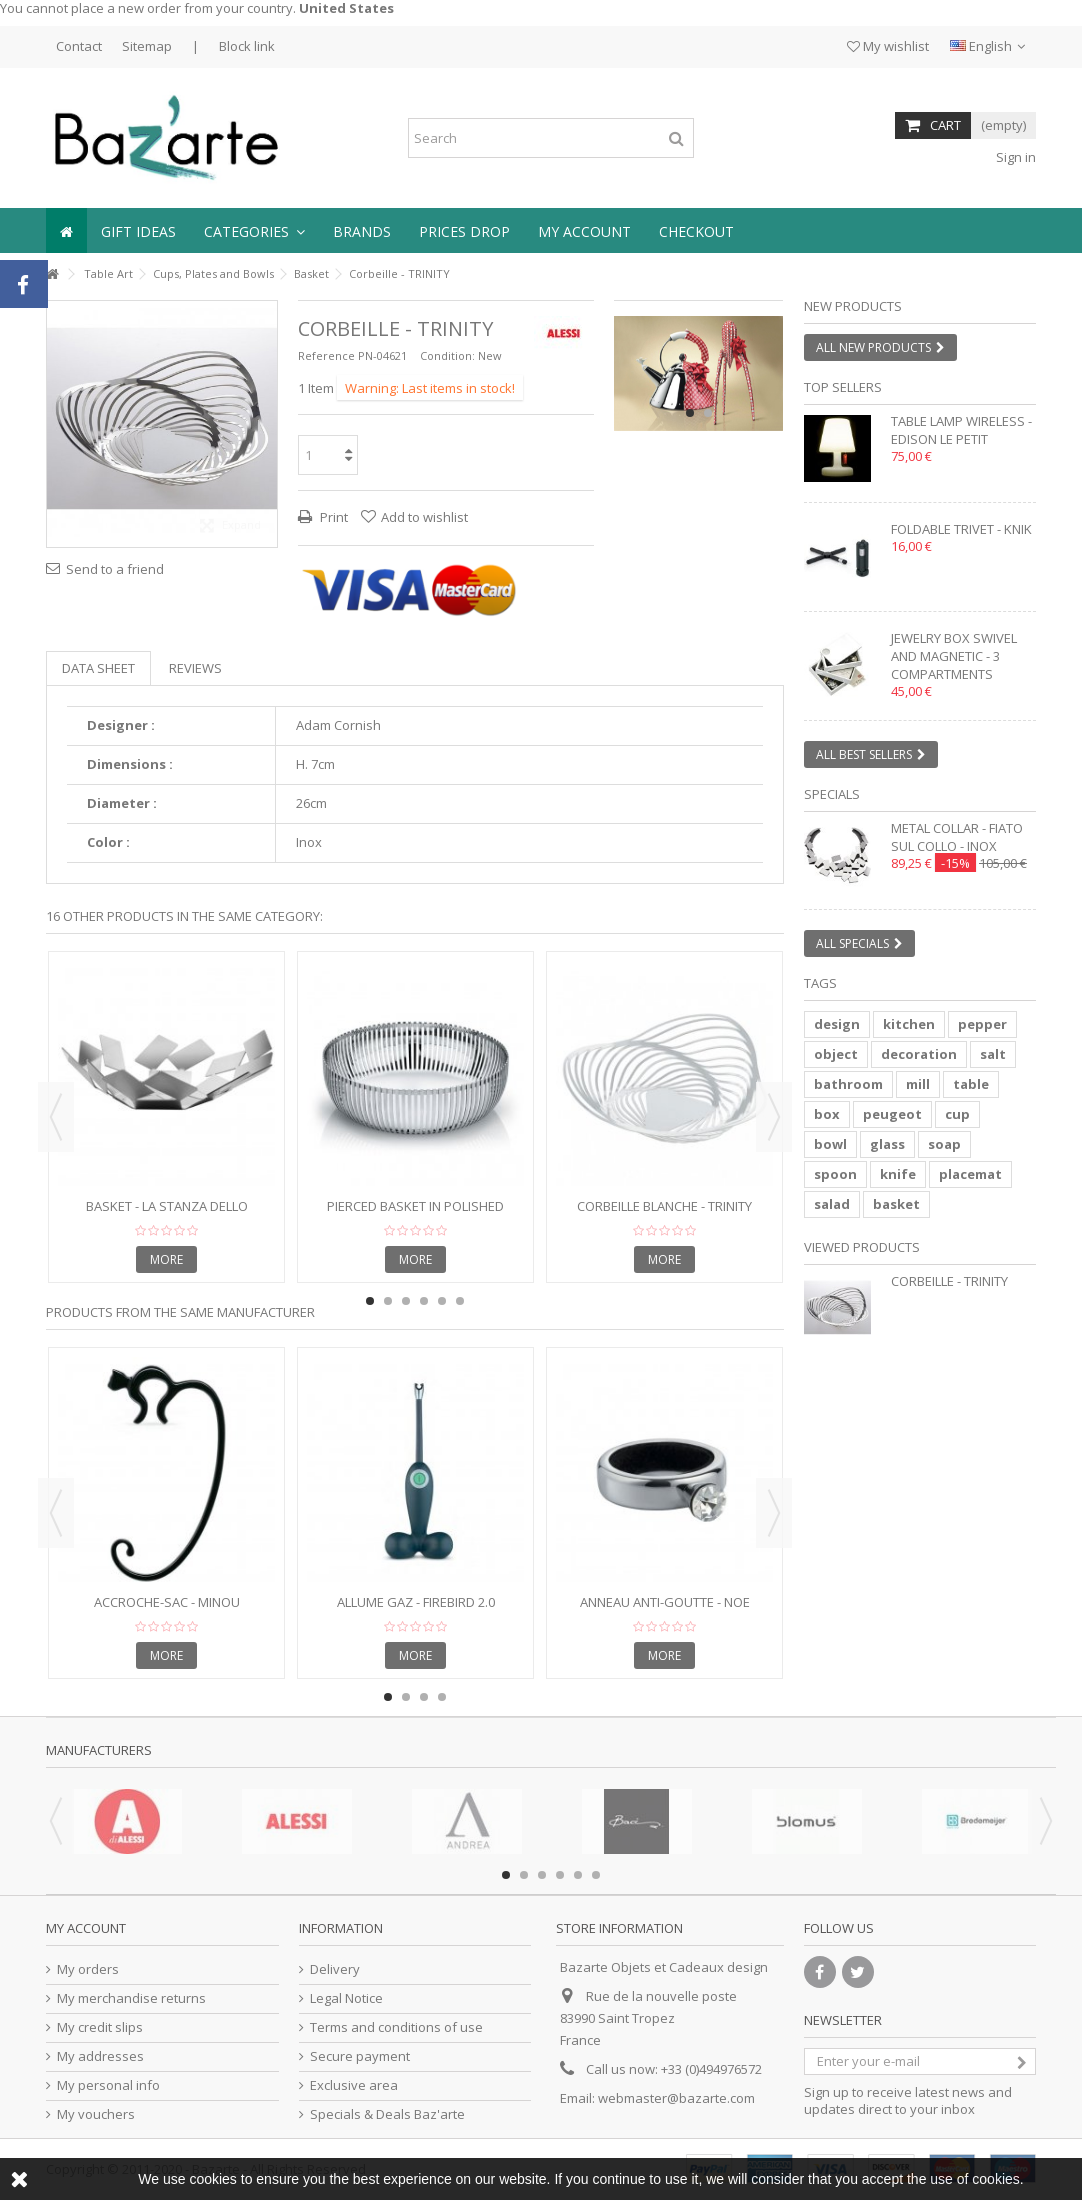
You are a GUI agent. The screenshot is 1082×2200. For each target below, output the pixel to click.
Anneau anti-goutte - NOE (665, 1602)
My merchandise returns (131, 1998)
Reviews (195, 668)
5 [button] (442, 1301)
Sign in (1014, 157)
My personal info (108, 2085)
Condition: (447, 355)
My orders (88, 1969)
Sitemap (147, 46)
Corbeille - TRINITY (949, 1281)
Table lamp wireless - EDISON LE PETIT (961, 430)
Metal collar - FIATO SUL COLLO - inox (957, 837)
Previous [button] (56, 1117)
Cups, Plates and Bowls (213, 273)
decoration (919, 1054)
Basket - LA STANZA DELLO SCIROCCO (167, 1214)
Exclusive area (354, 2085)
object (836, 1054)
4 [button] (424, 1301)
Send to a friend (115, 569)
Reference (326, 355)
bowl (830, 1144)
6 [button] (460, 1301)
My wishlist (888, 46)
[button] (254, 230)
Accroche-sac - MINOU (167, 1602)
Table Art (108, 273)
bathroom (848, 1084)
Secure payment (360, 2056)
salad (832, 1204)
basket (896, 1204)
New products (853, 306)
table (971, 1084)
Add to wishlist (424, 517)
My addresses (100, 2056)
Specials (832, 794)
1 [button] (690, 413)
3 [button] (406, 1301)
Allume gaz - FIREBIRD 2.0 (416, 1602)
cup (957, 1114)
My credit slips (100, 2027)
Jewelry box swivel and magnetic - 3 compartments (954, 656)
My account (86, 1928)
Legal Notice (346, 1998)
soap (944, 1144)
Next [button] (774, 1117)
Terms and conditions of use (396, 2027)
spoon (835, 1174)
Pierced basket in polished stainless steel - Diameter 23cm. (415, 1214)
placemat (970, 1174)
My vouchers (96, 2114)
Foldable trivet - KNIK (961, 529)
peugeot (892, 1114)
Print (332, 517)
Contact (79, 46)
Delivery (335, 1969)
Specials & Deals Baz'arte (387, 2114)
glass (887, 1144)
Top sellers (843, 387)
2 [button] (708, 413)
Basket (311, 273)
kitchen (909, 1024)
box (827, 1114)
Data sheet (98, 668)
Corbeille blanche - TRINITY (664, 1206)
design (837, 1024)
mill (918, 1084)
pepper (982, 1024)
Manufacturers (99, 1750)
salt (993, 1054)
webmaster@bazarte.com (676, 2098)
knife (898, 1174)
